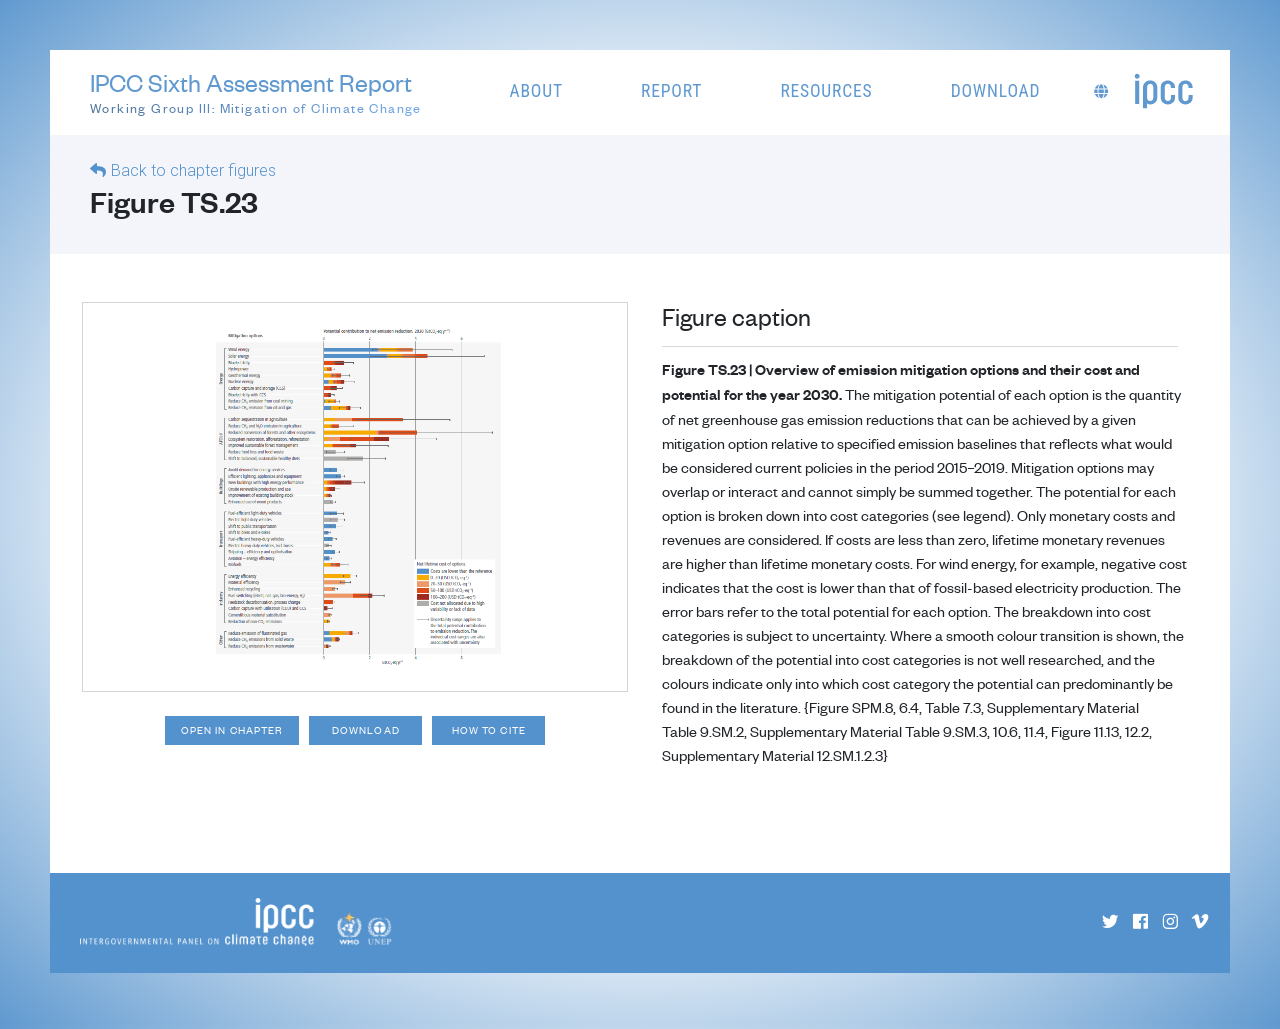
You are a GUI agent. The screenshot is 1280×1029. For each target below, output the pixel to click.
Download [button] (996, 91)
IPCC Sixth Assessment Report (256, 93)
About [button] (536, 91)
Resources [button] (826, 91)
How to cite (502, 732)
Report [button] (671, 91)
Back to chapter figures (193, 170)
